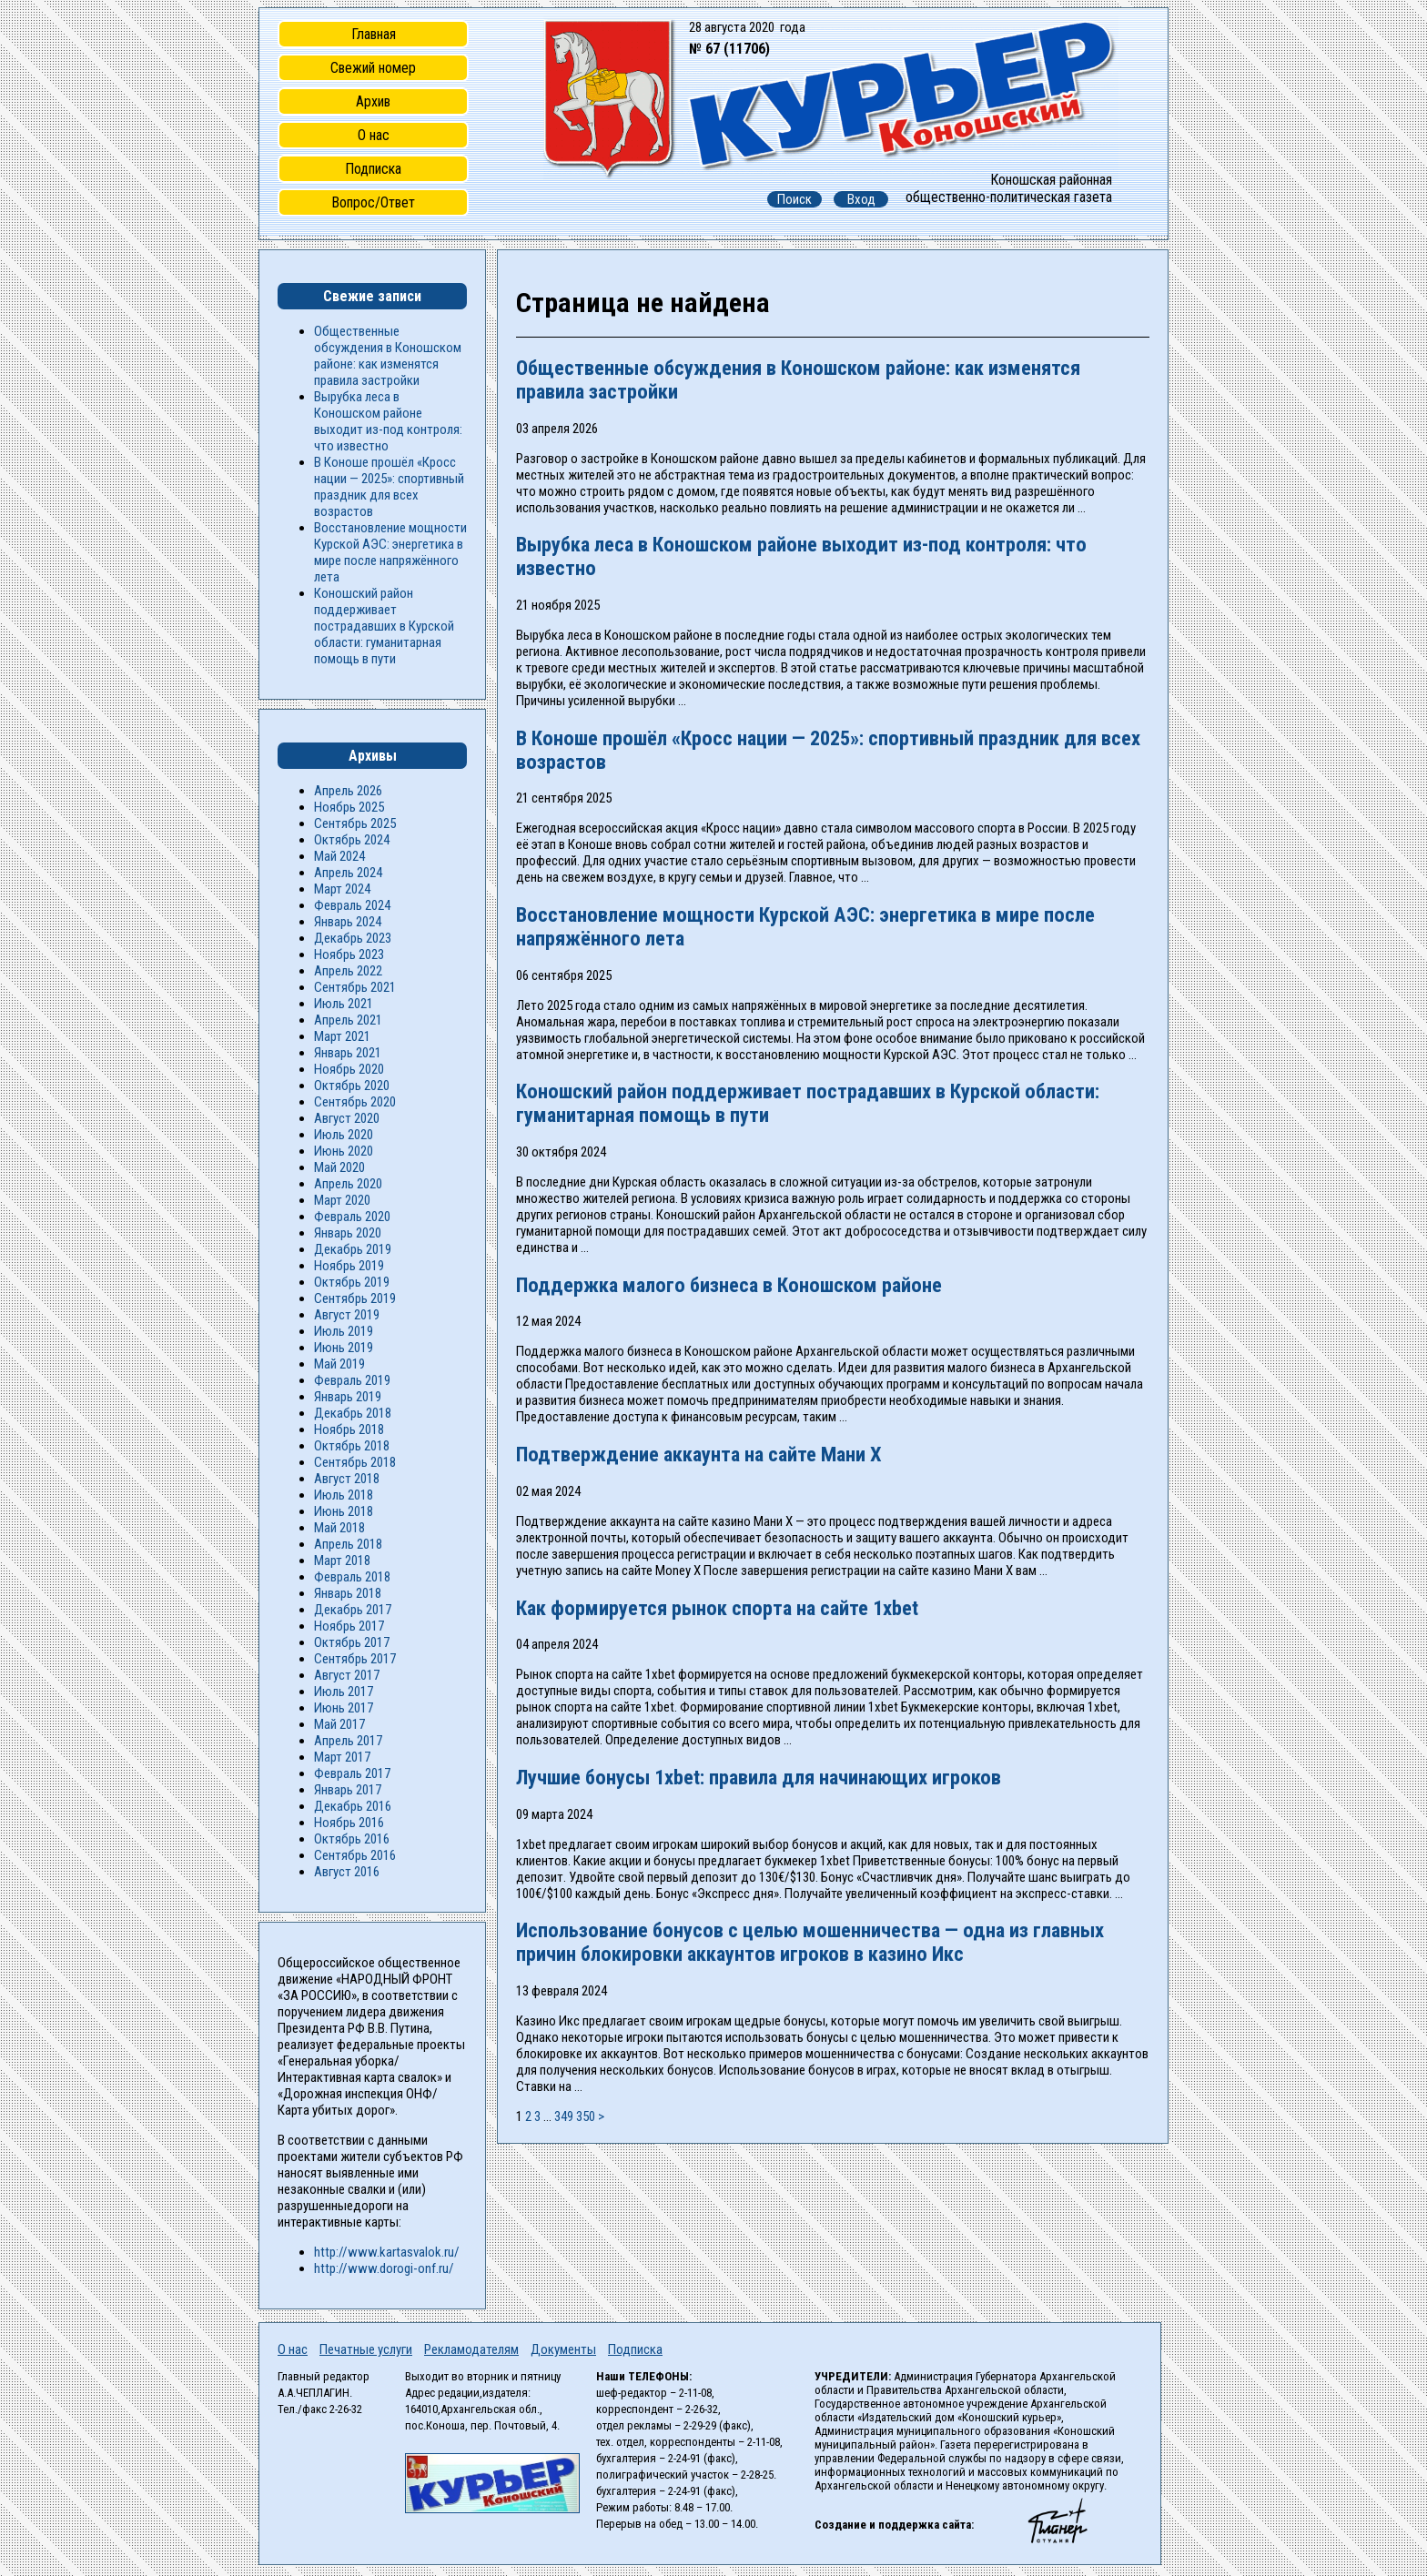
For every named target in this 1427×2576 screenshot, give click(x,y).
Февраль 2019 (352, 1380)
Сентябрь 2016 (355, 1855)
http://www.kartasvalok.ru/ (387, 2252)
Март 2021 (342, 1036)
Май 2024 (339, 856)
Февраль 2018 (352, 1577)
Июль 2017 (343, 1691)
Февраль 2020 (352, 1216)
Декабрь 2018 (352, 1413)
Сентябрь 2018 (355, 1462)
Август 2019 (347, 1315)
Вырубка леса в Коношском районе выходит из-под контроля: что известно (388, 421)
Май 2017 (339, 1724)
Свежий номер (373, 67)
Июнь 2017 (343, 1708)
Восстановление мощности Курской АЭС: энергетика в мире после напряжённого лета (390, 552)
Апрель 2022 (348, 971)
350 (585, 2116)
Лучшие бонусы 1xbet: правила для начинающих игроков (758, 1777)
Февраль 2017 (352, 1773)
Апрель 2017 (348, 1740)
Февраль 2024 (352, 905)
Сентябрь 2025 (355, 823)
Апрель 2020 (348, 1184)
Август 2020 (347, 1118)
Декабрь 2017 (352, 1609)
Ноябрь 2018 (349, 1429)
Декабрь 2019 (352, 1249)
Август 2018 (347, 1478)
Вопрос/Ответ (373, 202)
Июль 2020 (343, 1134)
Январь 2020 (347, 1233)
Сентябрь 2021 (355, 987)
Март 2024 (342, 889)
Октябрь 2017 (352, 1642)
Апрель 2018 (348, 1544)
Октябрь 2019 (352, 1282)
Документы (563, 2349)
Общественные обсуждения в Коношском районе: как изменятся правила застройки (387, 356)
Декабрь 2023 (352, 938)
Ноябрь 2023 (349, 954)
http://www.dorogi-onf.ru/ (384, 2268)
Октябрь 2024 (352, 840)
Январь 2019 (347, 1397)
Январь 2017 (347, 1790)
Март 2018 (342, 1560)
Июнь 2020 (343, 1151)
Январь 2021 (347, 1053)
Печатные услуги (365, 2349)
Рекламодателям (471, 2349)
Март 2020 (342, 1200)
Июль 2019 (343, 1331)
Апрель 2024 (348, 872)
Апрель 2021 (348, 1020)
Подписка (373, 168)
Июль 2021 (343, 1003)
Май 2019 (339, 1364)
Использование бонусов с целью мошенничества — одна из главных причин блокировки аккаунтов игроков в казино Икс (810, 1941)
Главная (373, 34)
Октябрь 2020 (352, 1085)
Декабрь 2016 (352, 1806)
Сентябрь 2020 (355, 1102)
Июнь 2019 (343, 1347)
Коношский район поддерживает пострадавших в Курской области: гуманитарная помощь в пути (384, 626)
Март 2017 (342, 1757)
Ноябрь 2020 (349, 1069)
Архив (373, 101)
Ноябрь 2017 (349, 1626)
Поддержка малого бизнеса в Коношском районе (729, 1285)
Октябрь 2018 (352, 1446)
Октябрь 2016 (352, 1839)
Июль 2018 (343, 1495)
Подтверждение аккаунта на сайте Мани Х (699, 1454)
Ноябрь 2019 (349, 1266)
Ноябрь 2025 (349, 807)
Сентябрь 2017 (355, 1659)
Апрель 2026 (348, 791)
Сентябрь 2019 (355, 1298)
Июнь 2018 (343, 1511)
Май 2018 (339, 1528)
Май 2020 (339, 1167)
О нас (374, 135)
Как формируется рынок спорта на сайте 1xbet (717, 1608)
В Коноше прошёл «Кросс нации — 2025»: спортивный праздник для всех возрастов (389, 487)
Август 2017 (347, 1675)
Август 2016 (347, 1872)
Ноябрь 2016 (349, 1822)
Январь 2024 (347, 922)
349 (563, 2116)
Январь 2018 (347, 1593)
